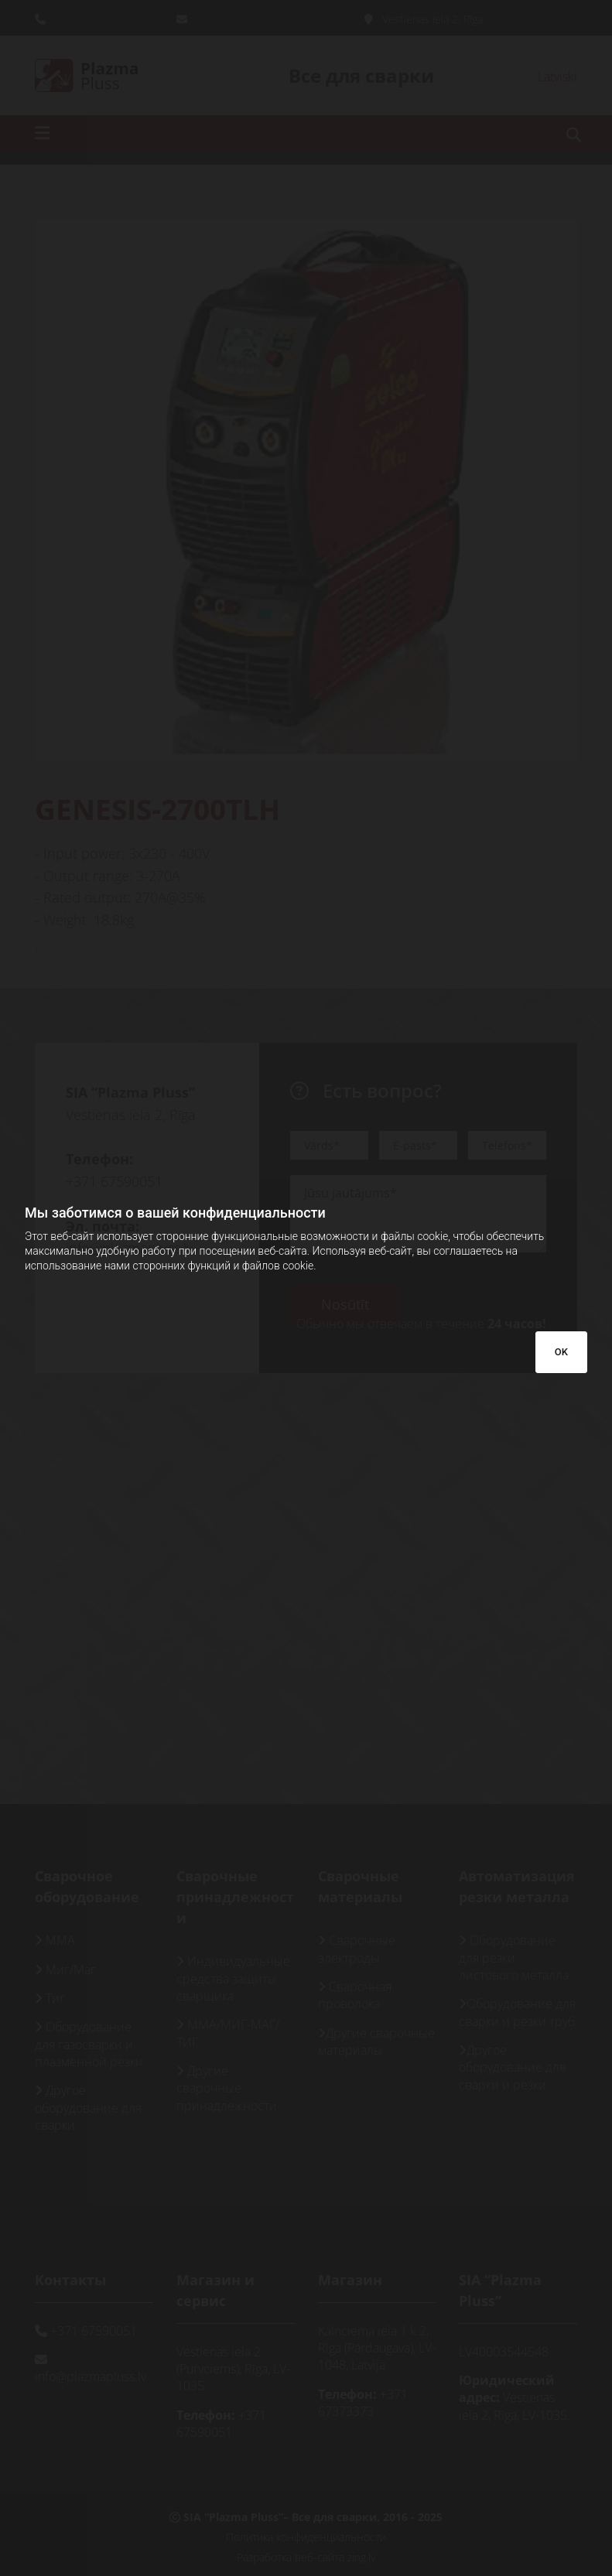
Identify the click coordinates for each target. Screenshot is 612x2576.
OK (561, 1352)
